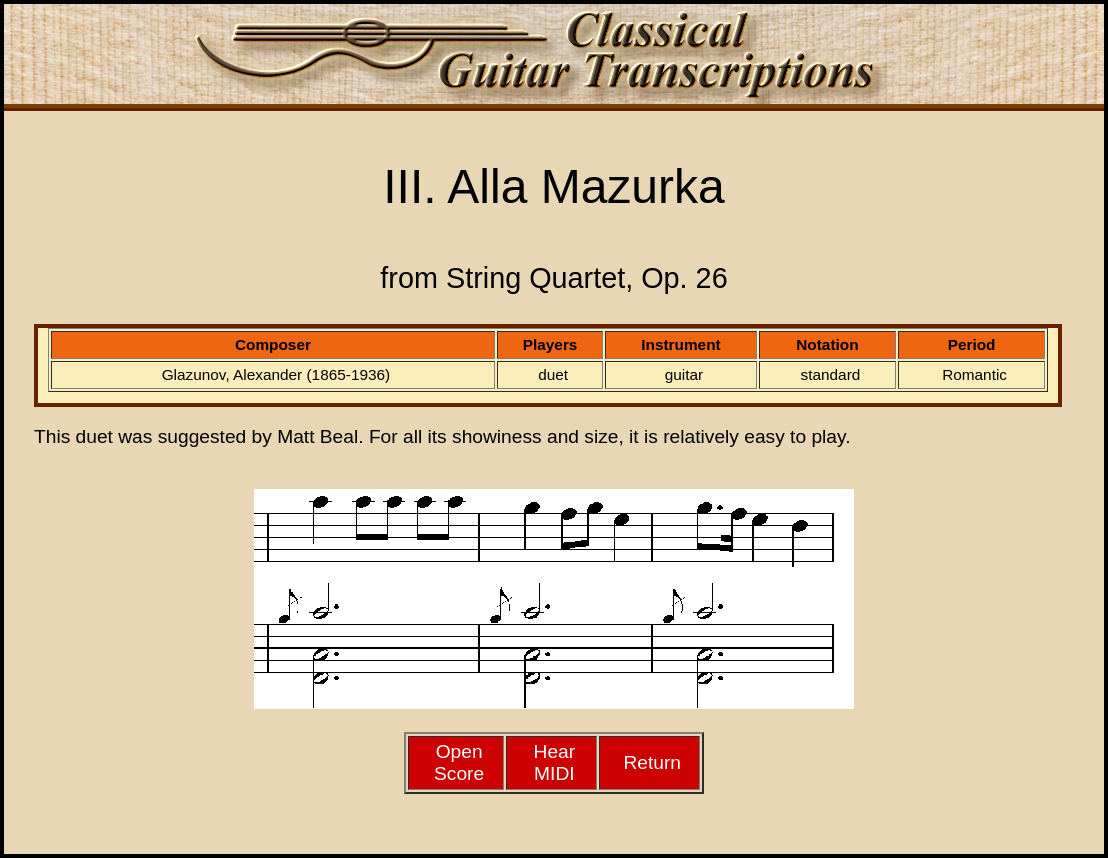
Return (652, 762)
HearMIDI (555, 762)
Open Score (459, 762)
